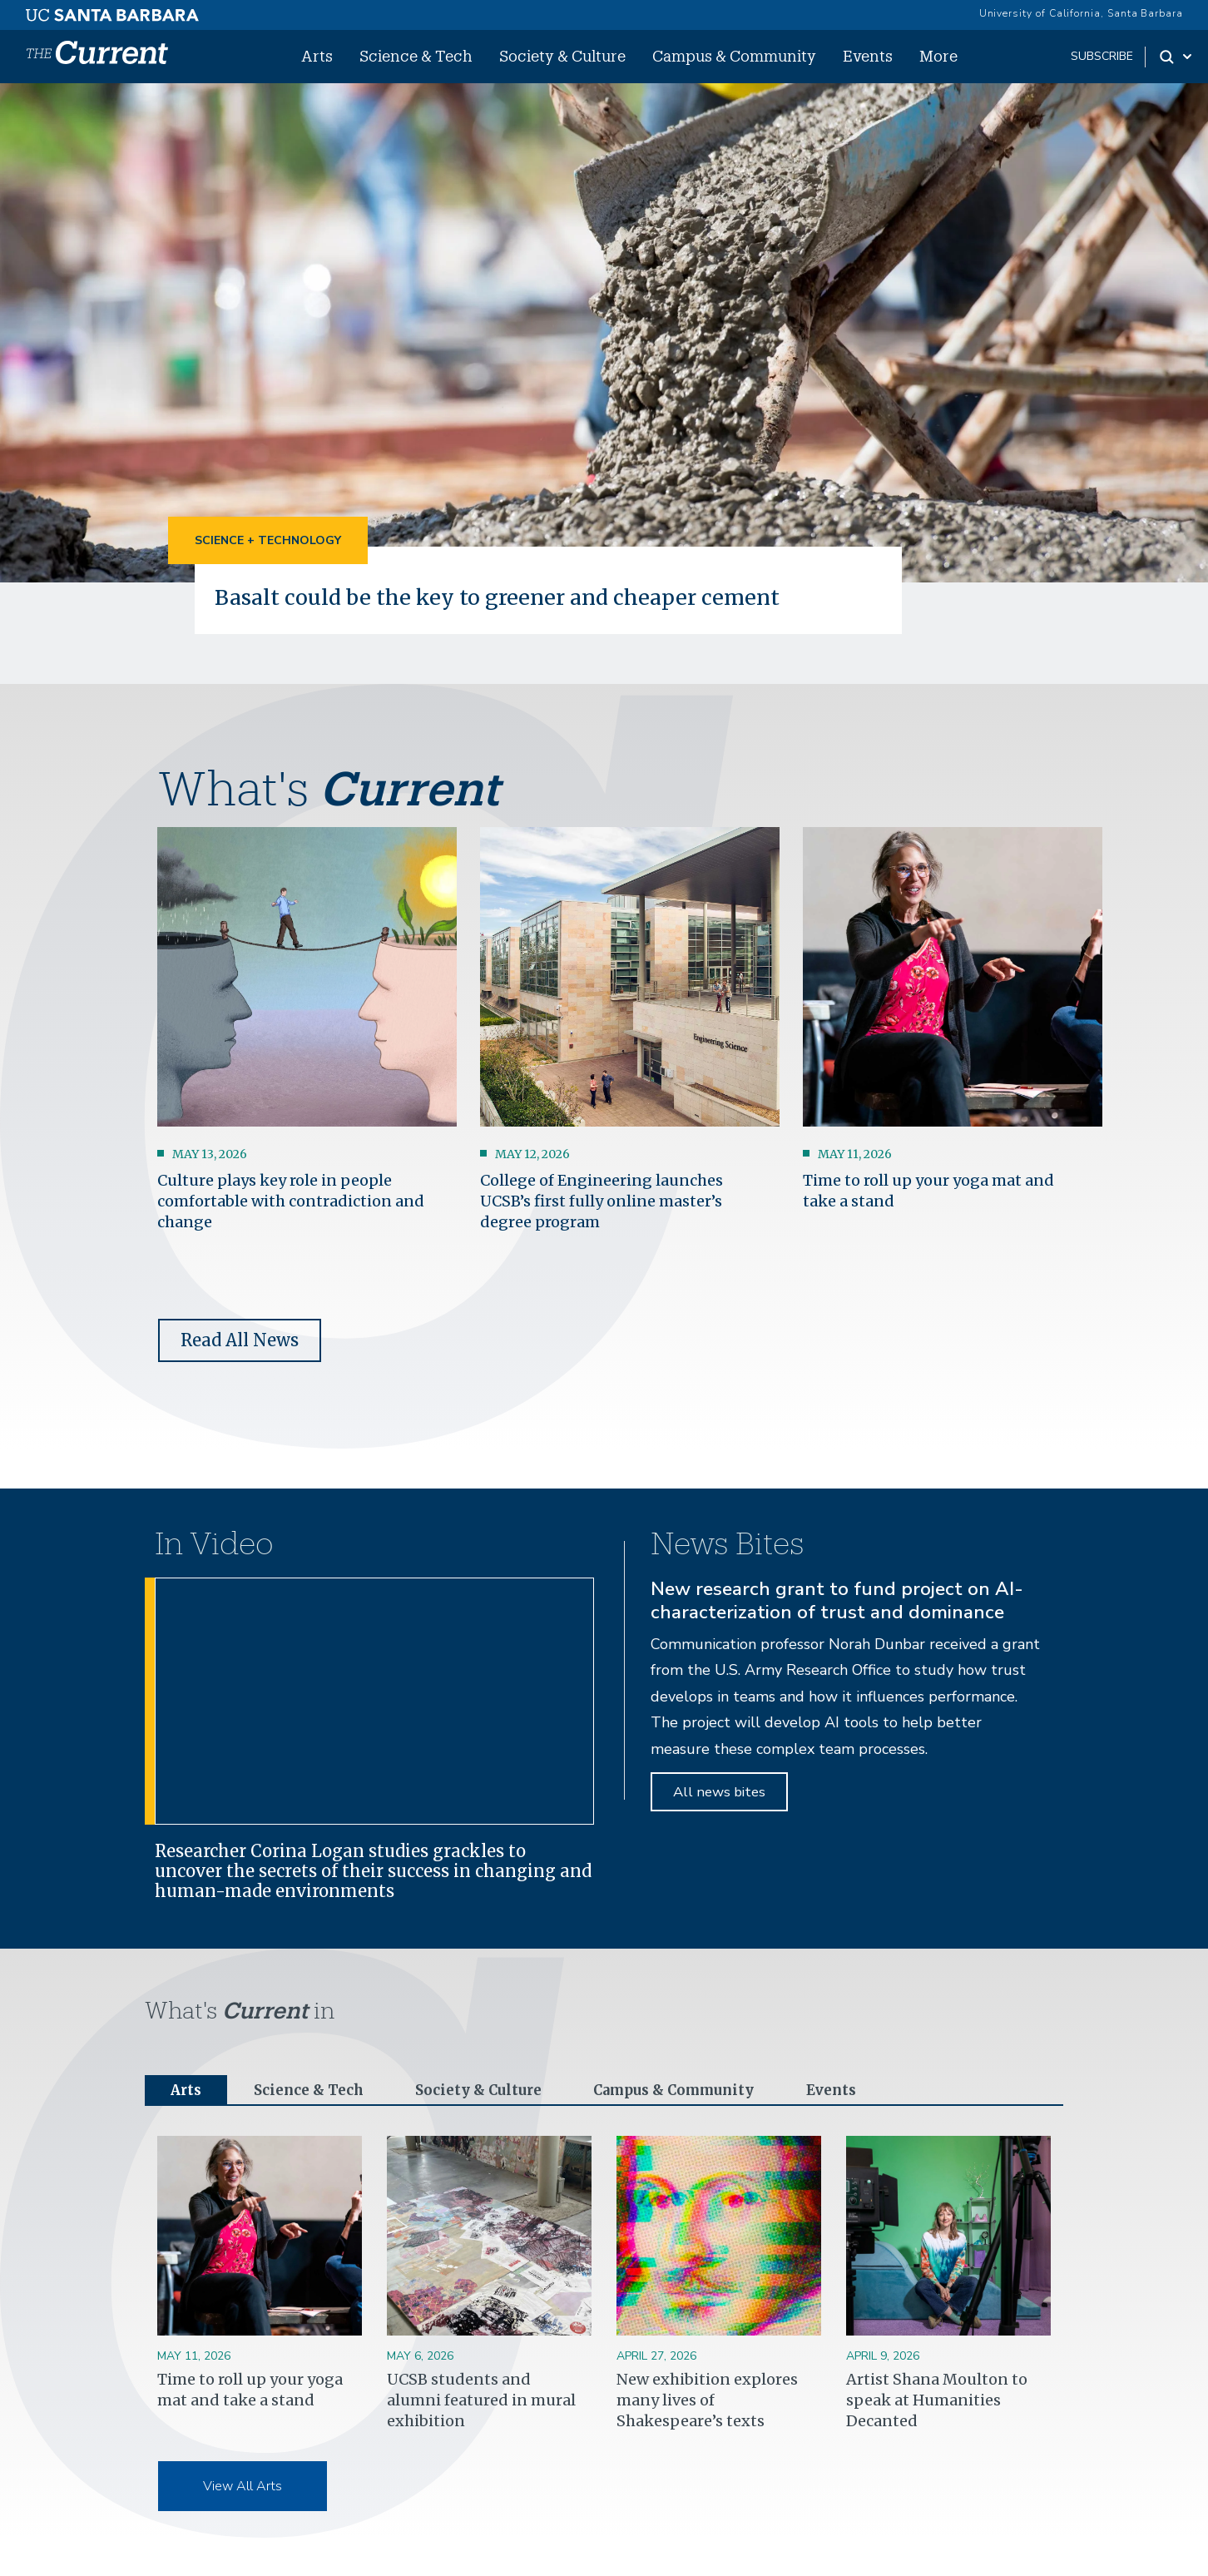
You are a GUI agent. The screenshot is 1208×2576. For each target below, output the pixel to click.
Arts (317, 56)
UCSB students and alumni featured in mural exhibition (481, 2401)
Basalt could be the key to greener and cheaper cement (508, 596)
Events (868, 56)
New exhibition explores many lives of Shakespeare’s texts (707, 2401)
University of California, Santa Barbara (1081, 13)
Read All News (240, 1340)
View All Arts (242, 2488)
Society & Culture (562, 56)
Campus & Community (734, 56)
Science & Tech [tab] (314, 2090)
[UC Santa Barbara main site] (112, 11)
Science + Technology (268, 540)
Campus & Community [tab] (694, 2090)
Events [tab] (860, 2090)
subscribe (1102, 56)
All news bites (719, 1791)
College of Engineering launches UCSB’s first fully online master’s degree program (601, 1200)
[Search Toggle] (1177, 57)
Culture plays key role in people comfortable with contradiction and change (290, 1200)
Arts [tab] (187, 2090)
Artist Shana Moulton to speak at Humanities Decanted (936, 2401)
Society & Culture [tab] (489, 2090)
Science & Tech (416, 56)
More (938, 56)
